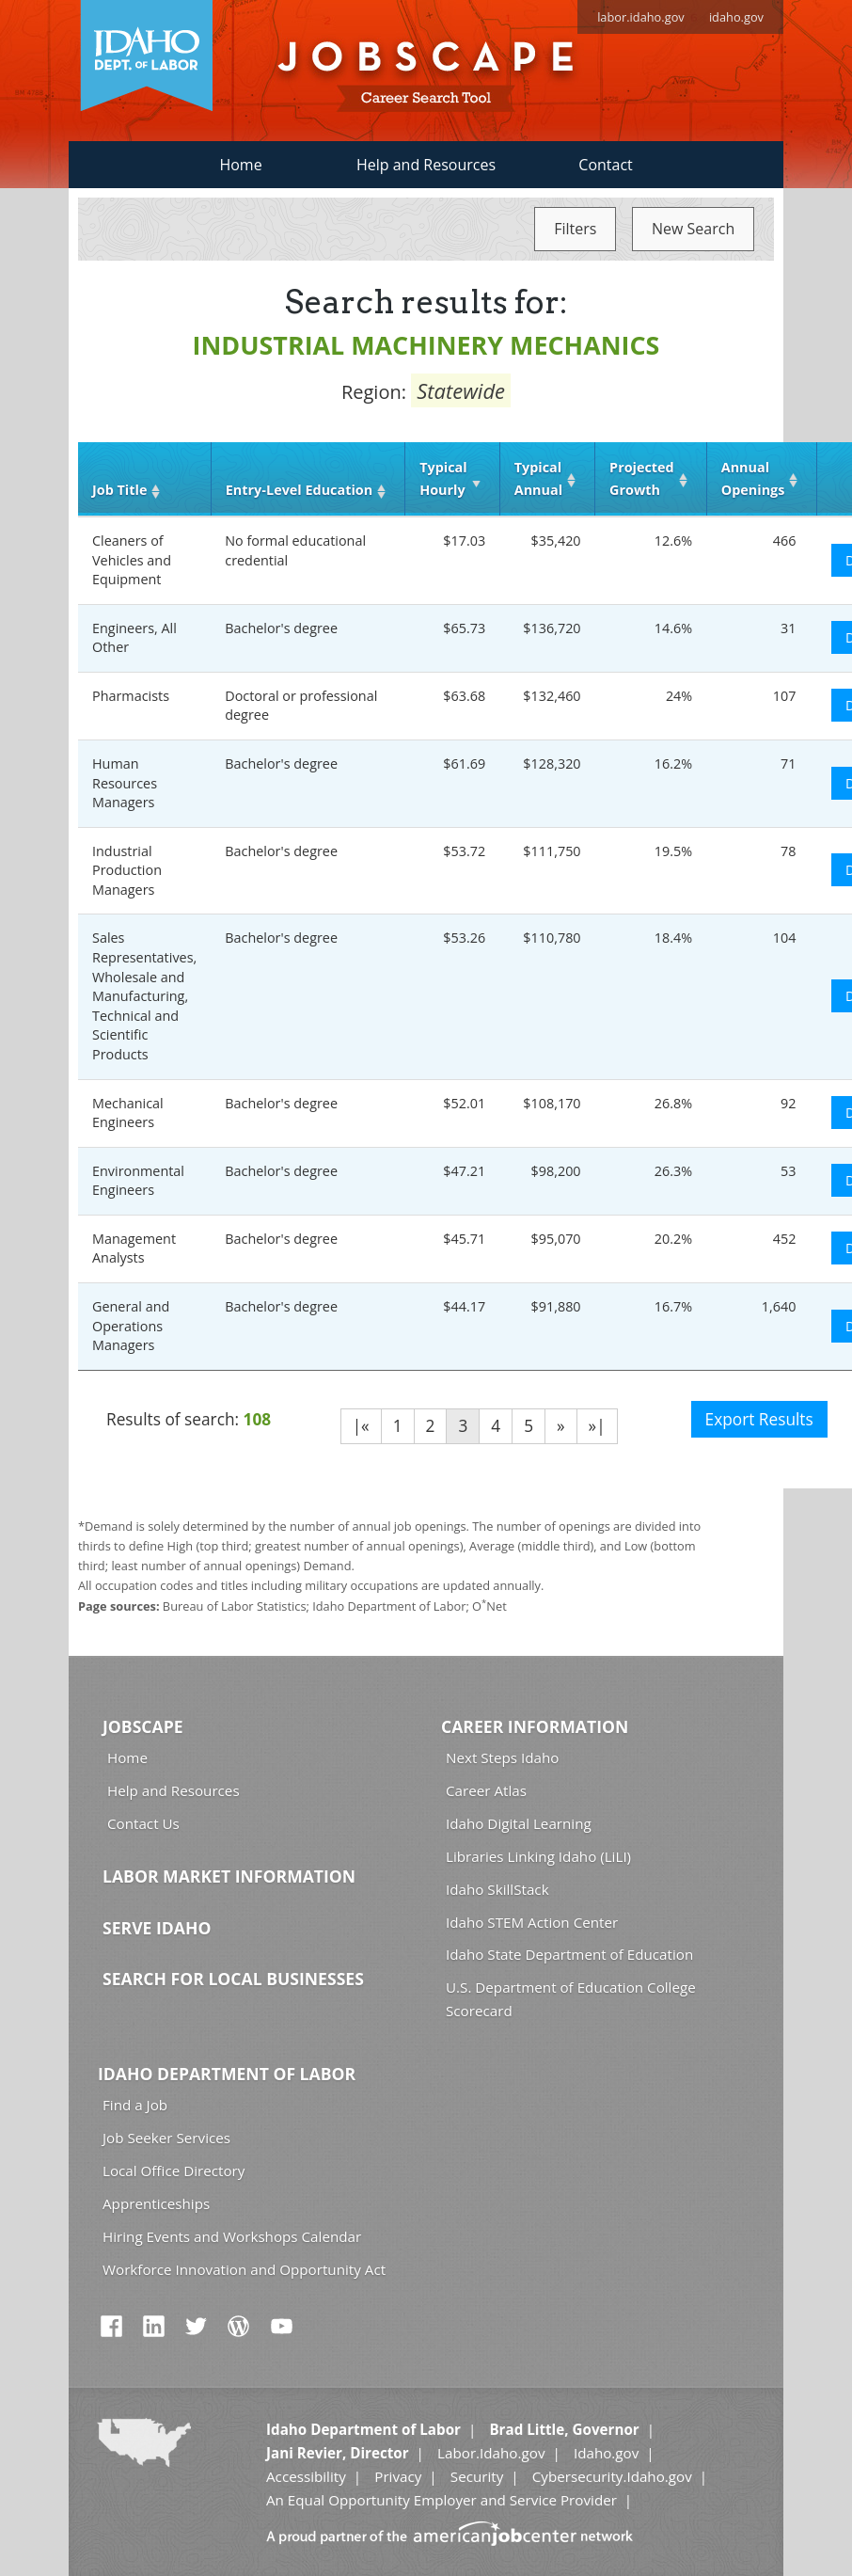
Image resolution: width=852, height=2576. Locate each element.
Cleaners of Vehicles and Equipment (131, 560)
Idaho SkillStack (497, 1889)
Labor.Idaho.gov (490, 2452)
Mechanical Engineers (128, 1113)
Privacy (397, 2476)
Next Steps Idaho (502, 1757)
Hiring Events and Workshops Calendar (232, 2236)
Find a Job (135, 2104)
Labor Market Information (229, 1876)
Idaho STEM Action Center (532, 1922)
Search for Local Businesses (233, 1978)
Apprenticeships (156, 2203)
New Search (693, 228)
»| (597, 1426)
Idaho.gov (606, 2452)
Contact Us (143, 1823)
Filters (575, 228)
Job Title (119, 490)
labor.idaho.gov (641, 16)
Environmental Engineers (138, 1181)
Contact (605, 164)
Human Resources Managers (124, 783)
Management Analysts (134, 1248)
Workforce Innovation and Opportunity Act (244, 2269)
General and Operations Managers (130, 1325)
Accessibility (306, 2476)
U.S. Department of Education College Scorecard (571, 1999)
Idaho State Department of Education (569, 1954)
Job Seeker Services (166, 2137)
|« (361, 1426)
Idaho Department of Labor (226, 2073)
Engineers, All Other (134, 638)
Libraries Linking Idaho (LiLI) (538, 1856)
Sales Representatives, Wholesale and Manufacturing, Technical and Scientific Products (144, 995)
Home (240, 164)
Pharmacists (130, 696)
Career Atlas (486, 1790)
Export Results (759, 1419)
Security (477, 2476)
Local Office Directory (174, 2170)
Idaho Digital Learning (519, 1823)
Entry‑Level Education (299, 490)
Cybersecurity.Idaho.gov (612, 2476)
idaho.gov (736, 16)
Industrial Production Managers (127, 870)
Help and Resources (426, 164)
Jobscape (143, 1726)
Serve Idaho (157, 1927)
